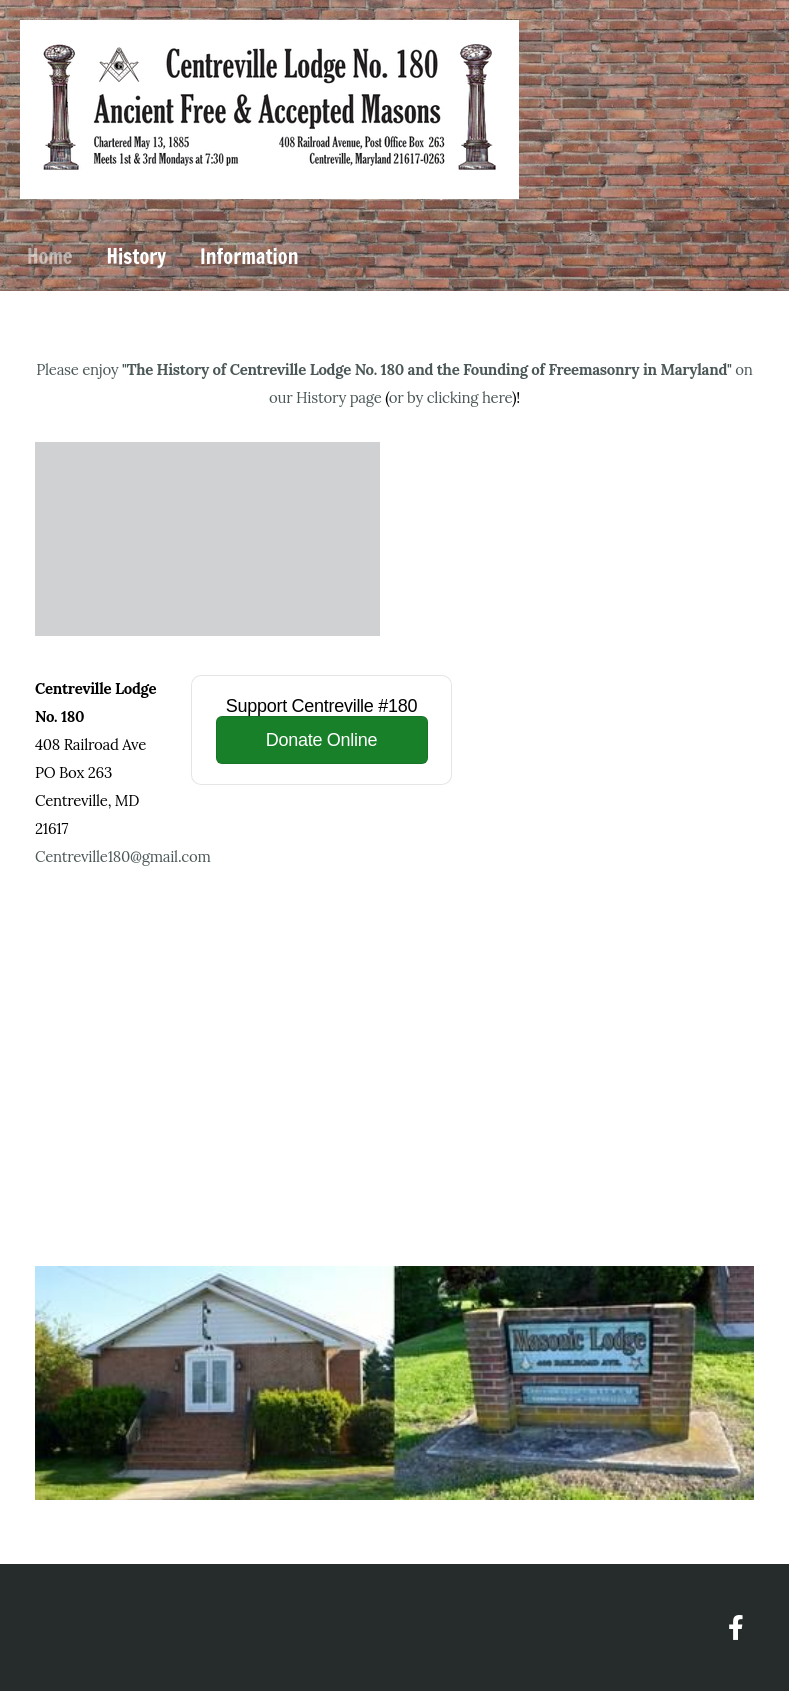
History (136, 256)
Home (49, 256)
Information (249, 256)
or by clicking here (450, 397)
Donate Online (321, 740)
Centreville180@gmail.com (122, 856)
